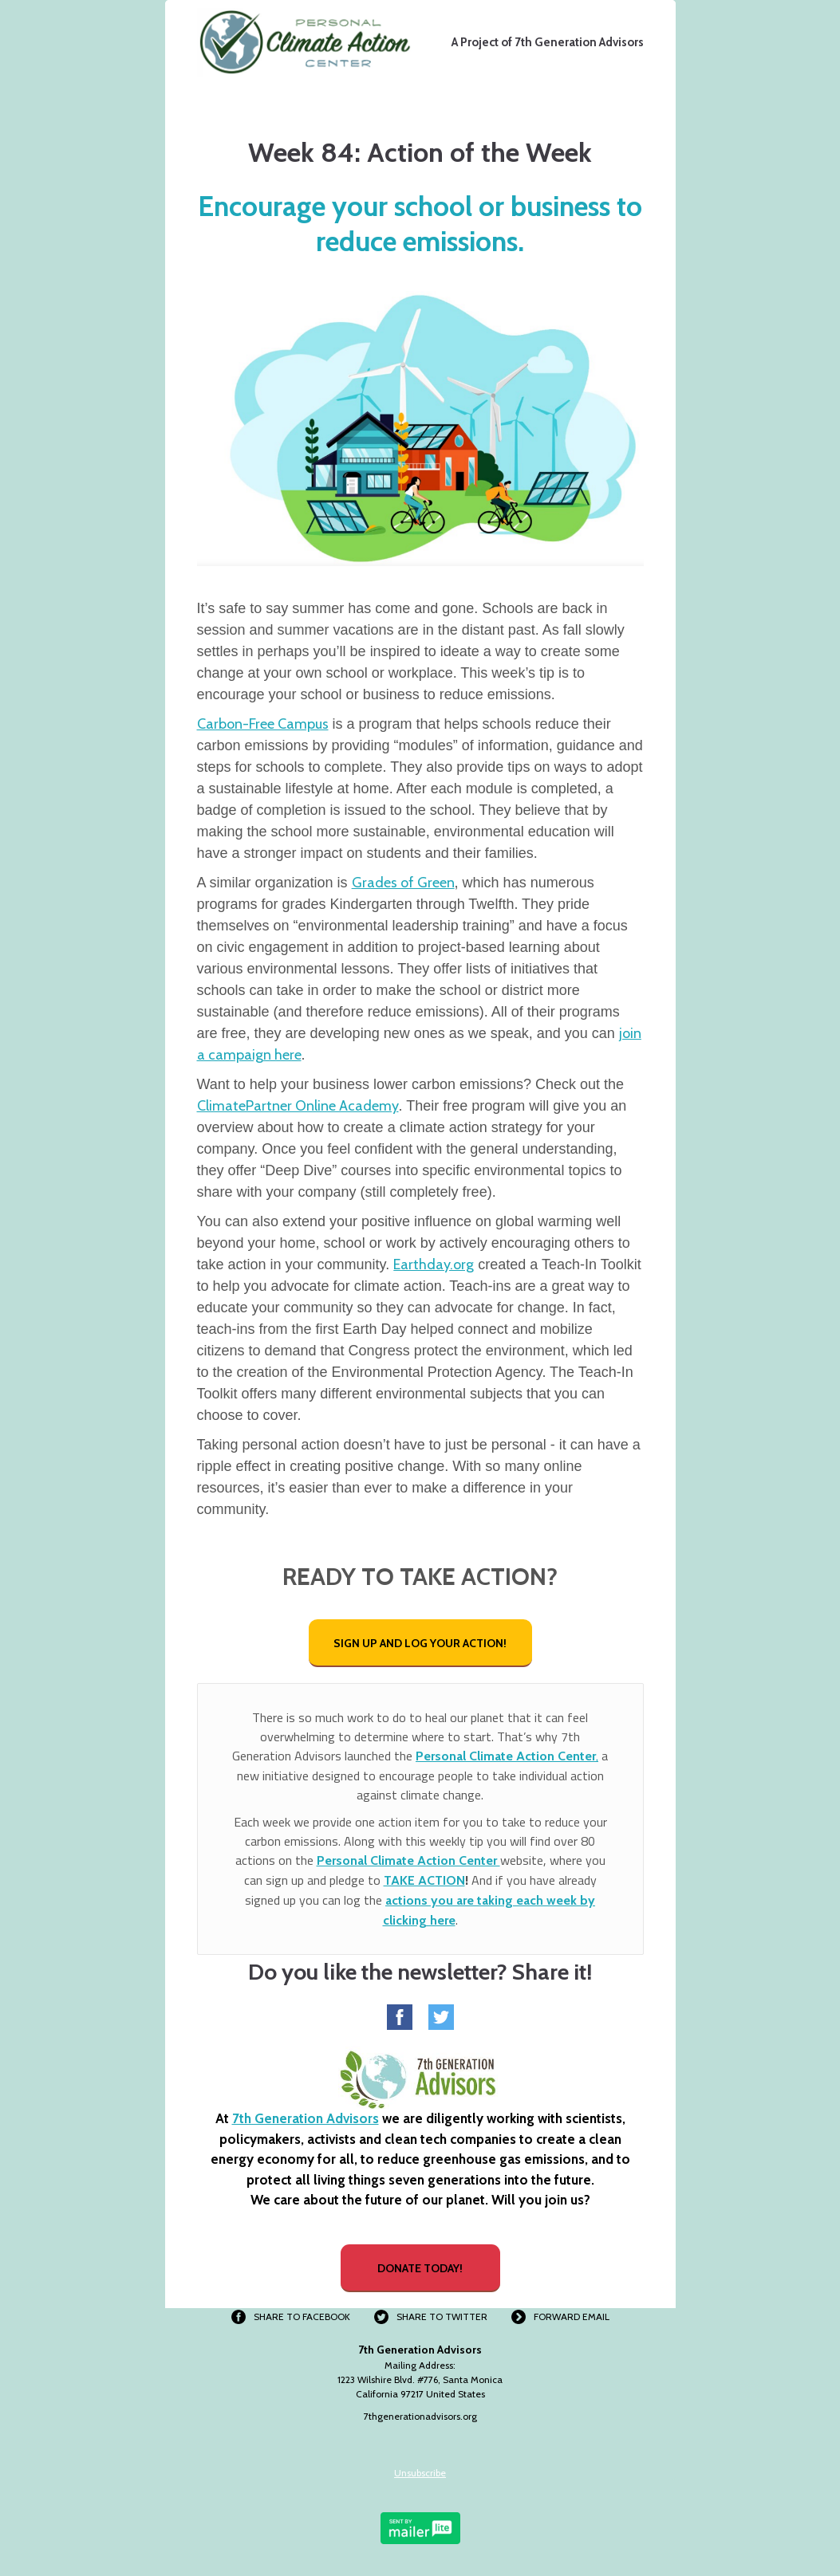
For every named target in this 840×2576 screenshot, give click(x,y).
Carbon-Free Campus (263, 724)
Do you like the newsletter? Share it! (420, 1971)
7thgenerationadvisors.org (420, 2416)
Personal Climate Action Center (408, 1860)
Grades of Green (403, 882)
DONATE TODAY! (420, 2268)
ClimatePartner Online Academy (298, 1106)
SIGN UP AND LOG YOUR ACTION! (420, 1643)
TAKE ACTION (424, 1880)
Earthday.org (433, 1264)
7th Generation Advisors (305, 2118)
